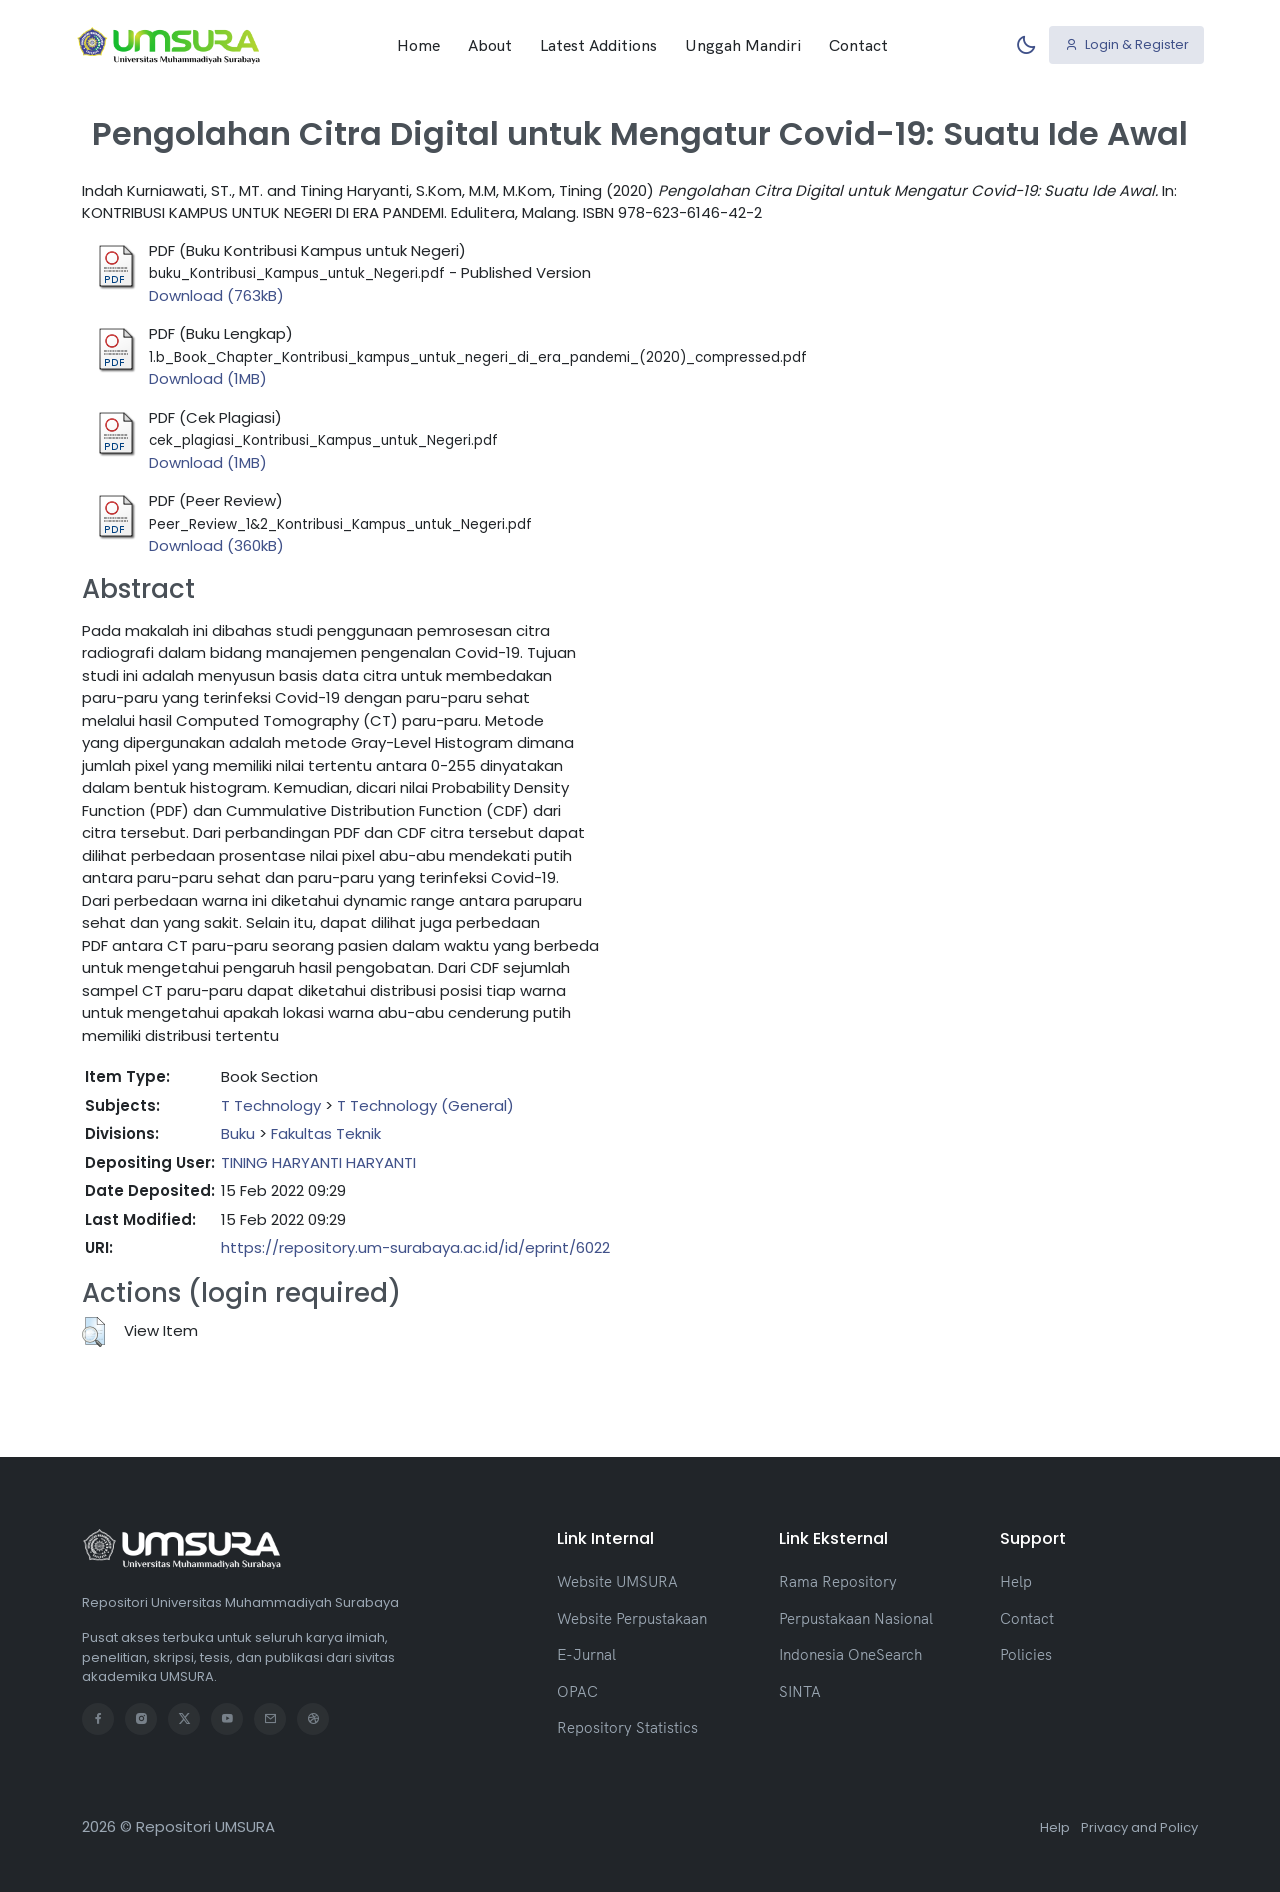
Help (1016, 1581)
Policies (1026, 1654)
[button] (93, 1332)
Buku (238, 1133)
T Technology (271, 1105)
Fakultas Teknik (326, 1133)
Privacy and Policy (1139, 1827)
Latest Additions (598, 45)
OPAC (577, 1691)
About (490, 45)
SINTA (800, 1691)
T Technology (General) (425, 1105)
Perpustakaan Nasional (856, 1618)
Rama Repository (838, 1581)
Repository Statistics (627, 1727)
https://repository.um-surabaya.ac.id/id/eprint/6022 (415, 1247)
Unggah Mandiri (743, 45)
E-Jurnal (586, 1654)
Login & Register (1127, 44)
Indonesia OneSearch (850, 1654)
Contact (858, 45)
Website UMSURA (617, 1581)
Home (418, 45)
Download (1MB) (208, 378)
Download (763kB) (216, 295)
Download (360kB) (216, 545)
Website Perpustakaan (632, 1618)
